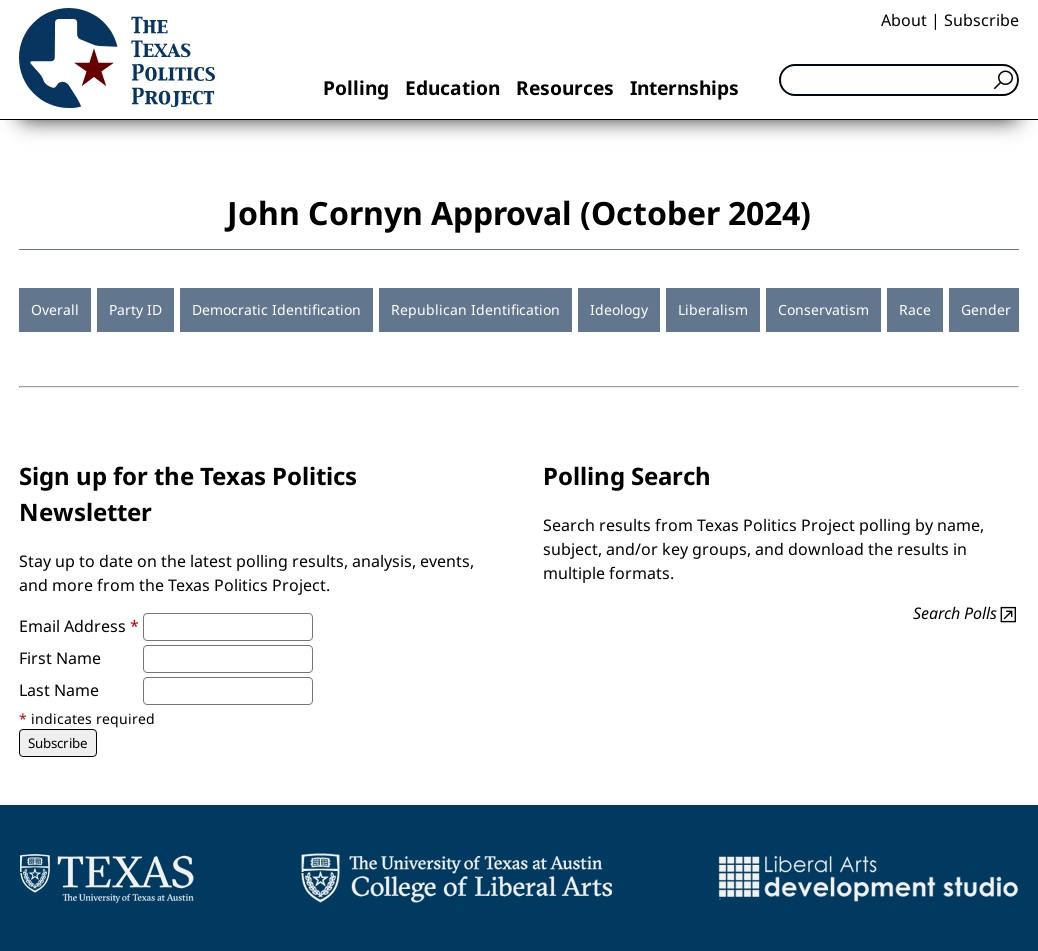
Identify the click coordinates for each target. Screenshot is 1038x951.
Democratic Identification (276, 309)
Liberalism (713, 309)
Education (452, 87)
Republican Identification (475, 309)
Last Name (59, 690)
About (904, 20)
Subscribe (981, 20)
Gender (986, 309)
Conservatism (823, 309)
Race (915, 309)
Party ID (135, 309)
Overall (55, 309)
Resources (565, 87)
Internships (684, 87)
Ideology (619, 309)
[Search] (899, 80)
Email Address (79, 626)
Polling (356, 87)
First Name (60, 658)
